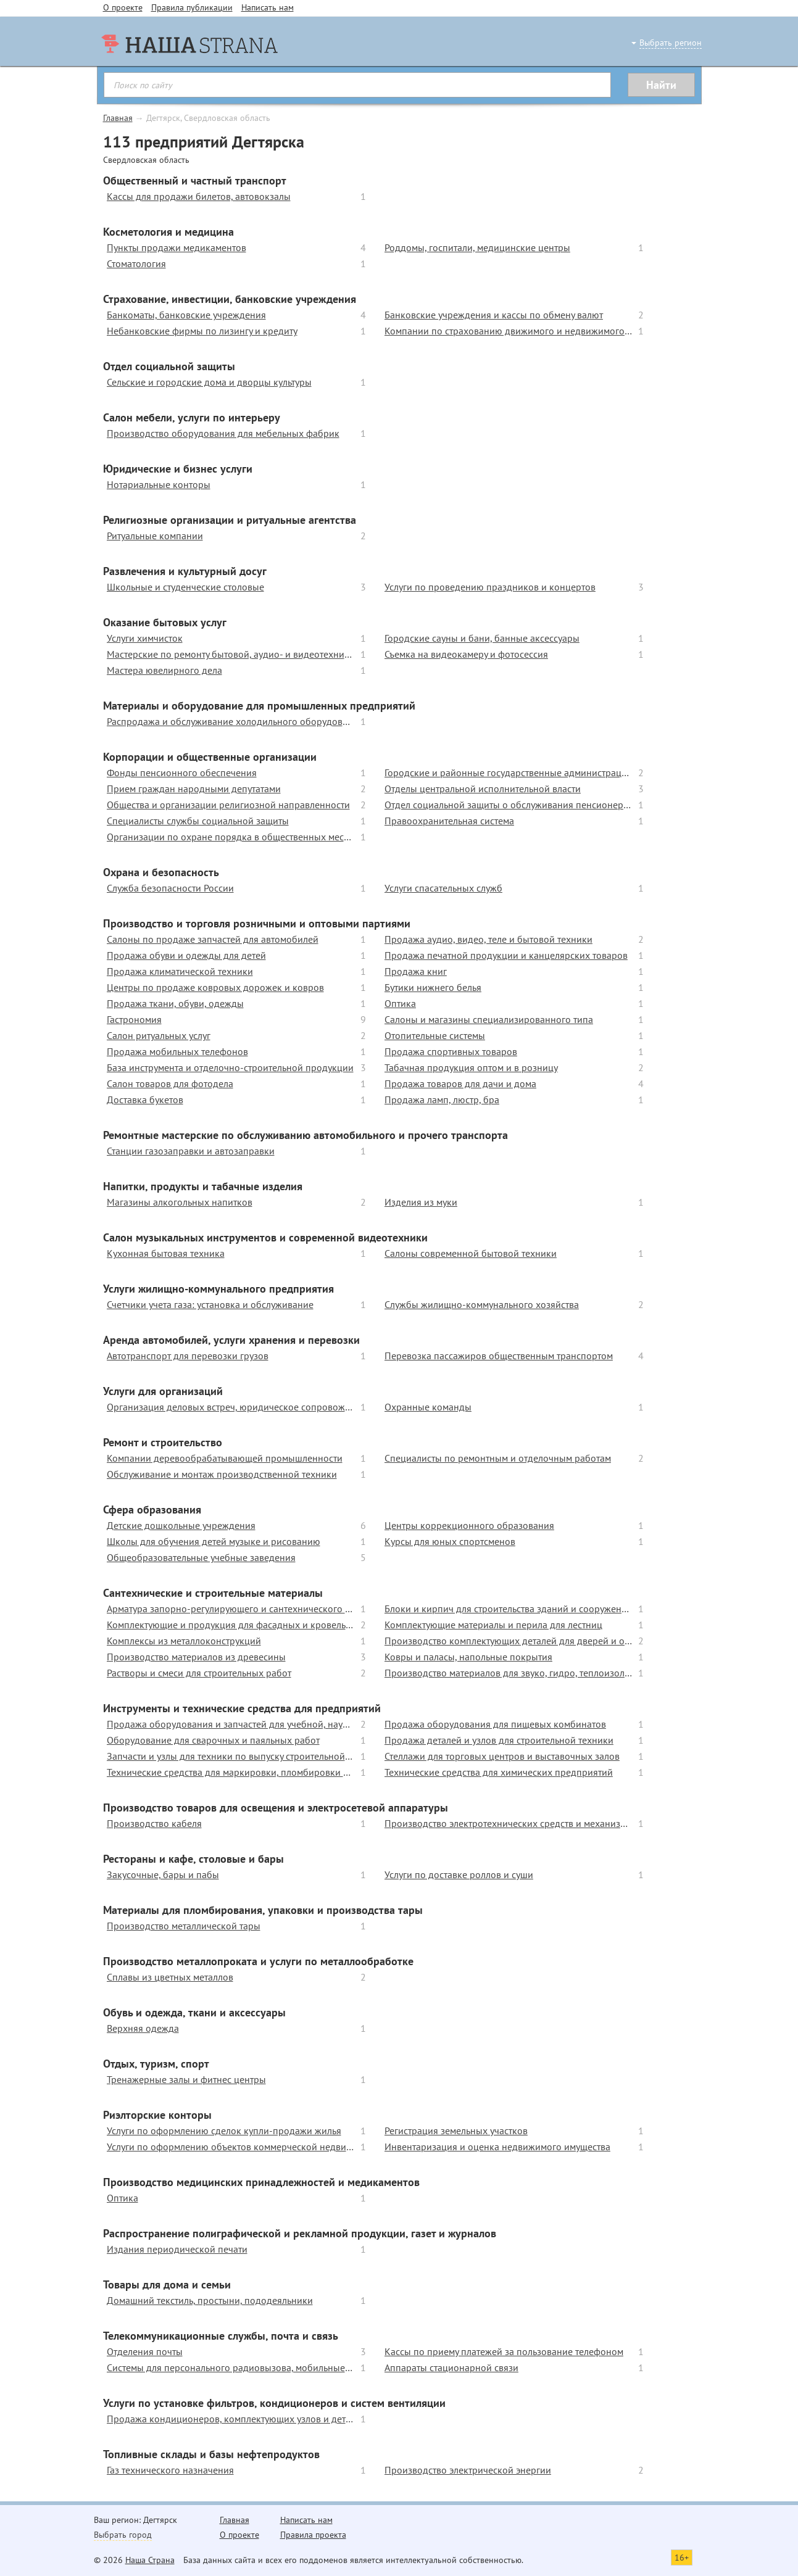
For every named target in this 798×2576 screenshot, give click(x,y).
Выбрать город (123, 2534)
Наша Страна (150, 2560)
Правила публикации (192, 7)
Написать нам (267, 7)
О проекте (123, 7)
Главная (118, 117)
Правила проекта (313, 2534)
